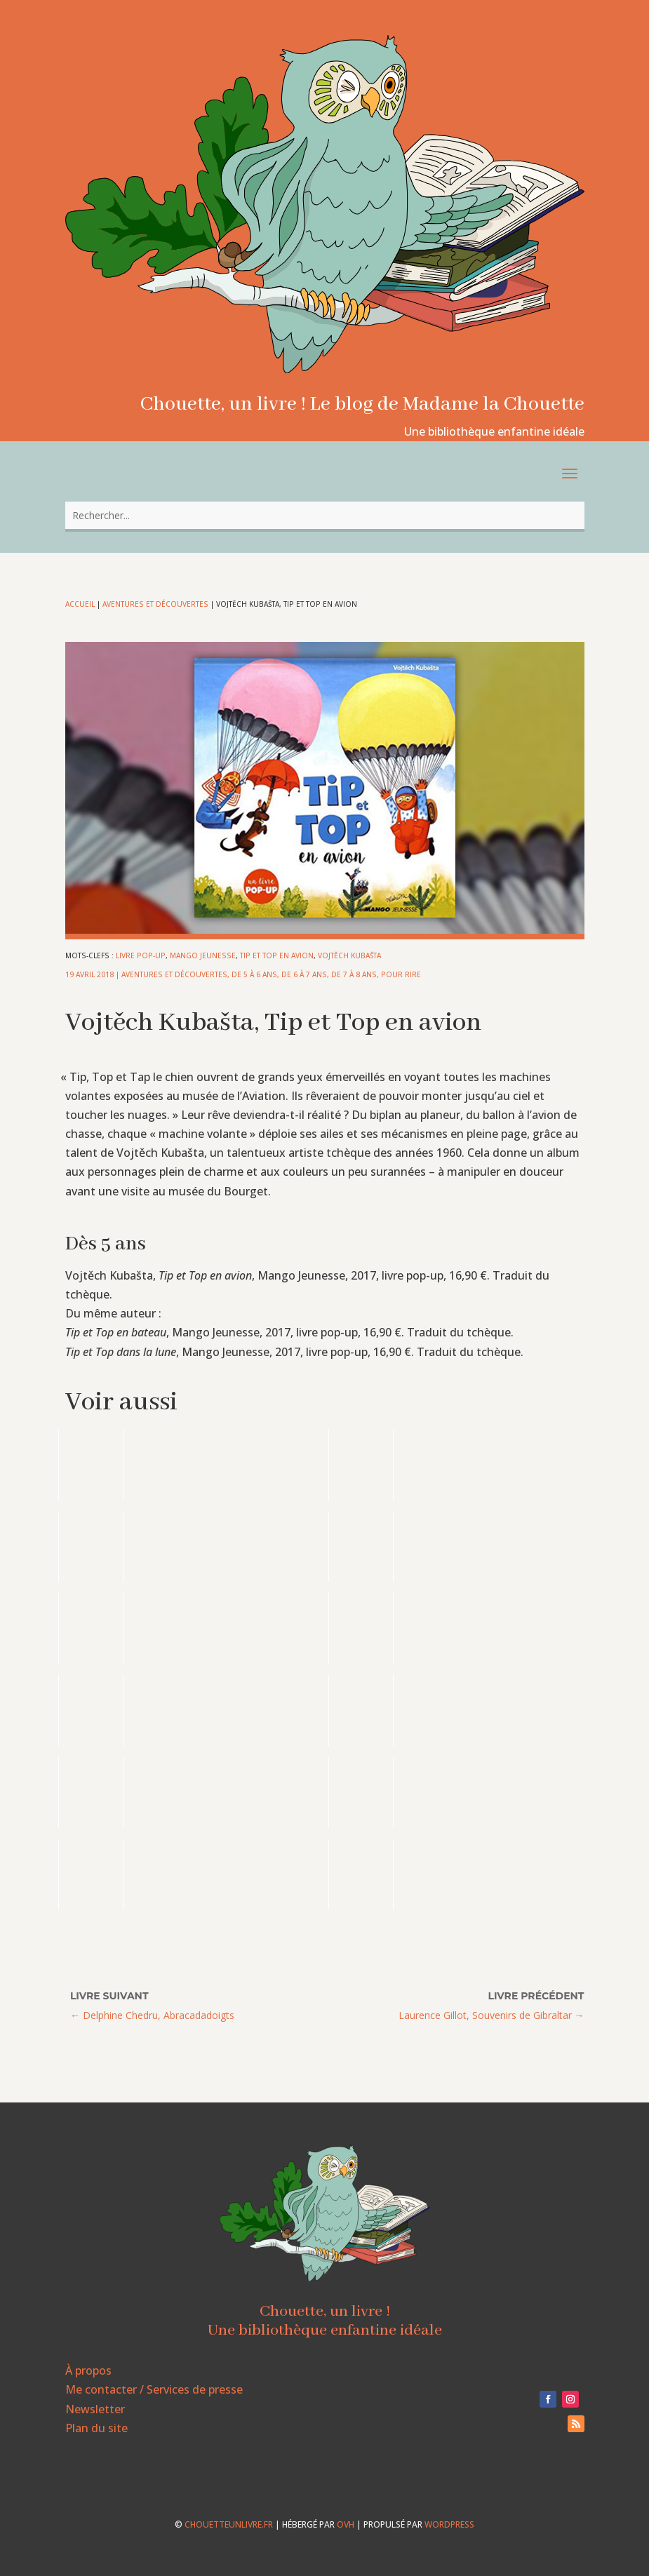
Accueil (80, 604)
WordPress (449, 2524)
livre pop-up (141, 955)
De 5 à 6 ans (254, 974)
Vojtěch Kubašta (349, 955)
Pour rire (401, 974)
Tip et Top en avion (277, 955)
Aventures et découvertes (155, 604)
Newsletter (95, 2409)
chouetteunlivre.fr (229, 2524)
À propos (88, 2370)
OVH (345, 2524)
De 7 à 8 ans (354, 974)
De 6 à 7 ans (304, 974)
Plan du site (96, 2428)
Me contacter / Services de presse (154, 2389)
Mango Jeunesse (203, 955)
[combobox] (324, 515)
